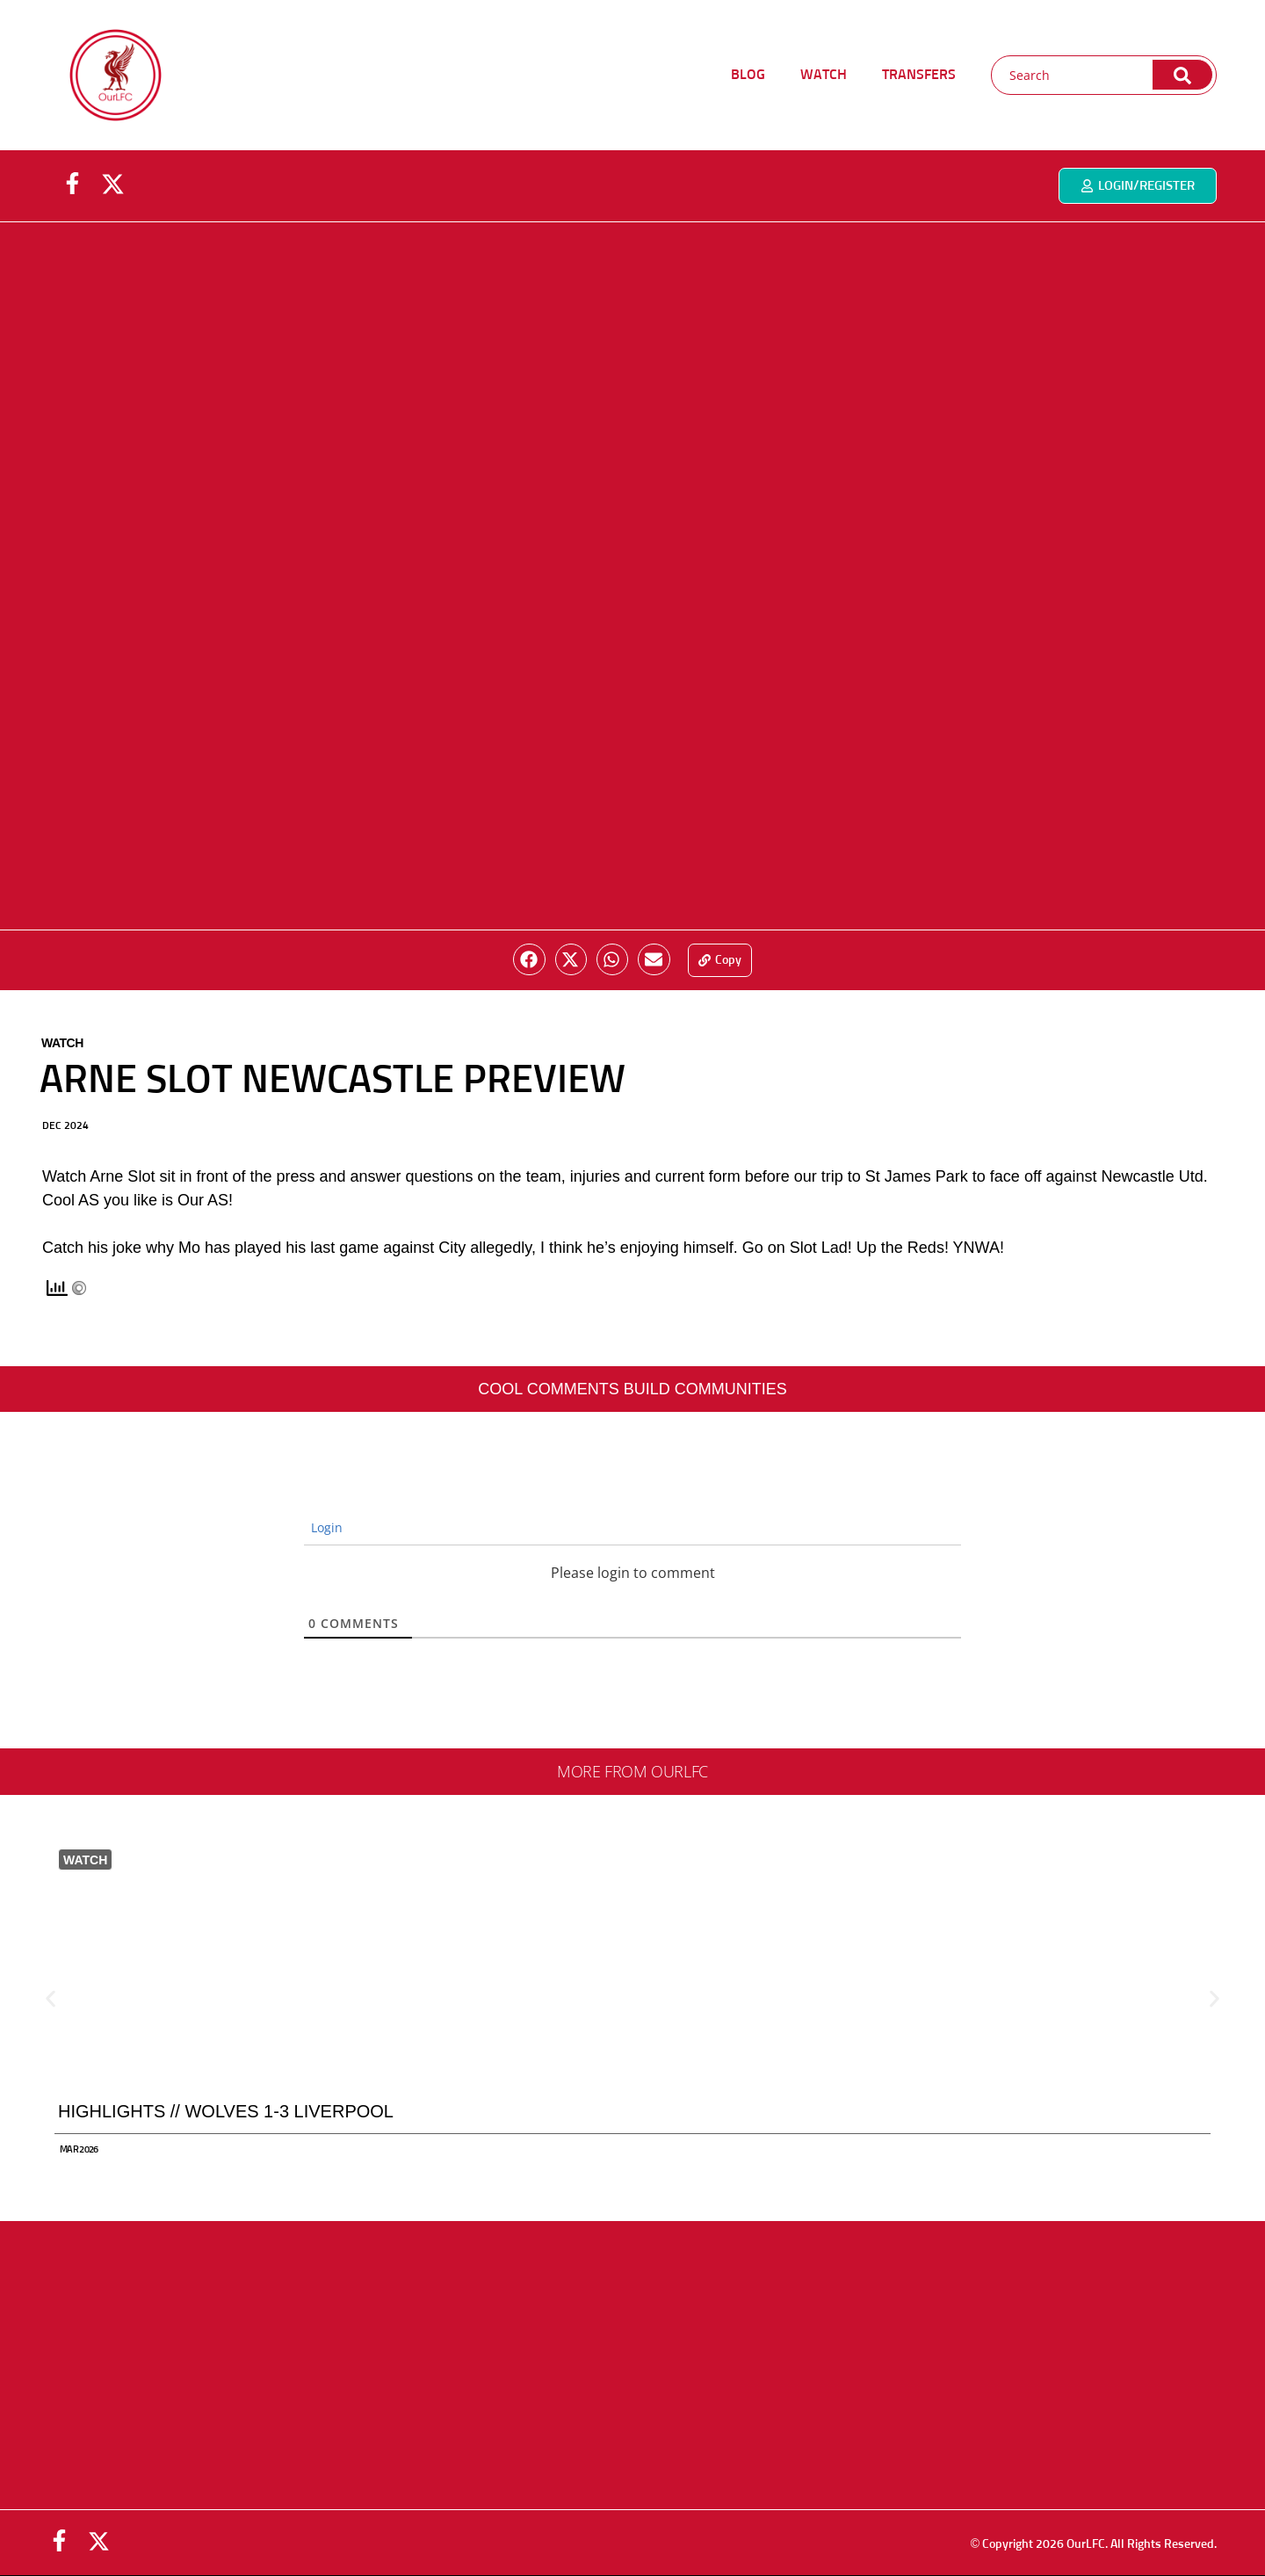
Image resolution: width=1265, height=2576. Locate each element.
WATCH (823, 75)
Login (325, 1527)
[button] (529, 959)
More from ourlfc (632, 1771)
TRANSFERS (919, 75)
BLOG (748, 75)
